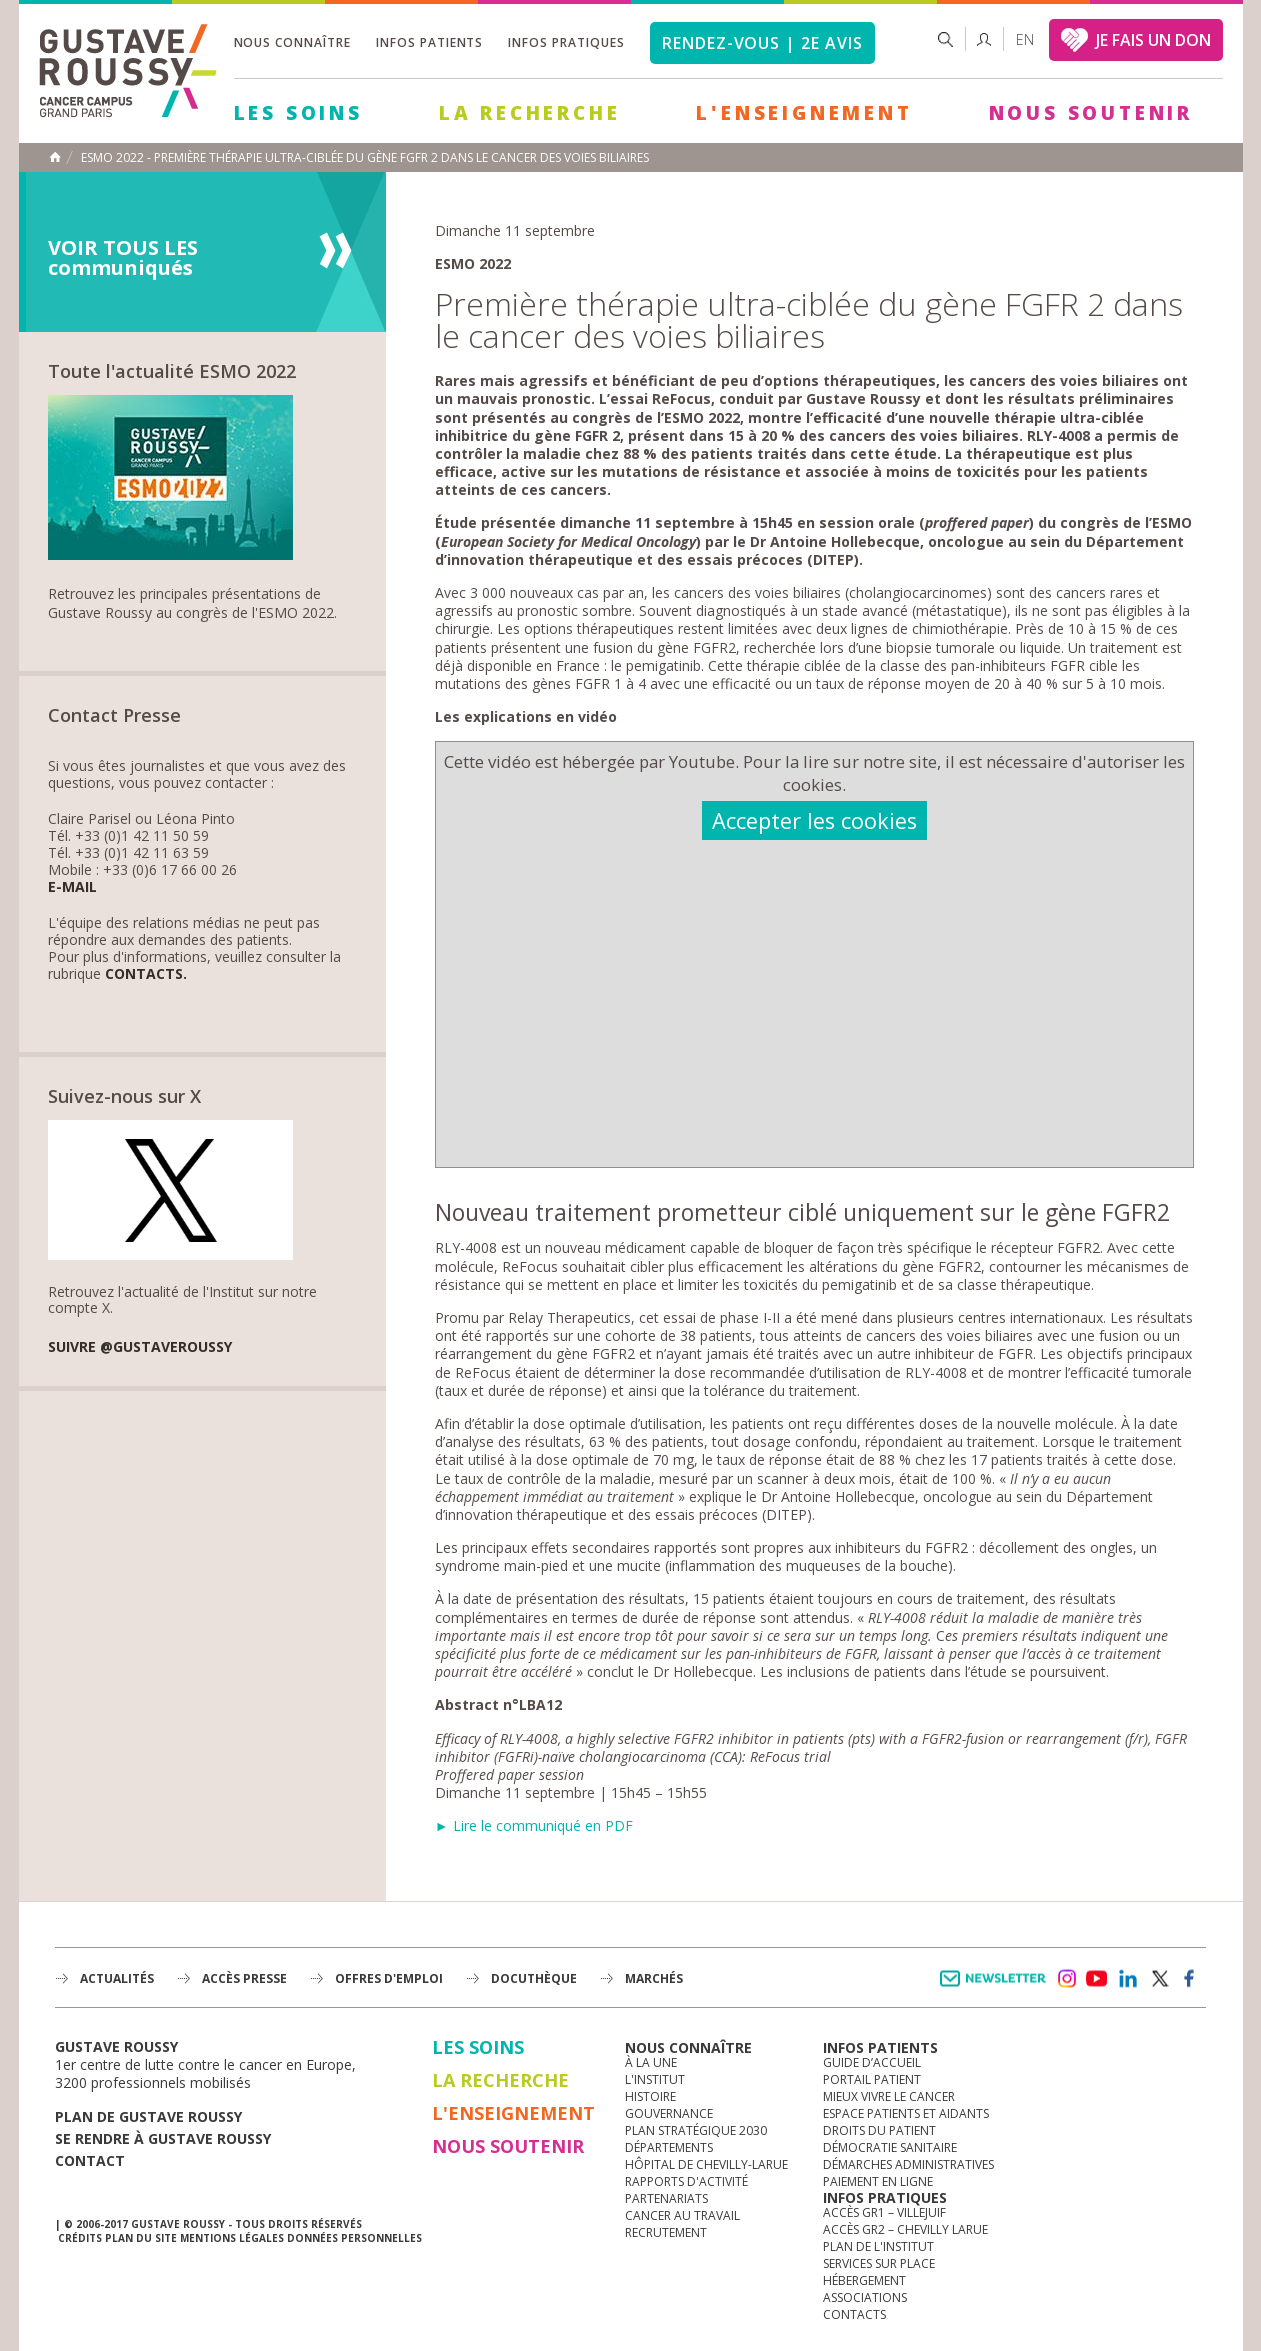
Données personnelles (354, 2238)
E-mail (72, 887)
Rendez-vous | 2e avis (762, 43)
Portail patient (872, 2079)
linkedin (1128, 1979)
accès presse (244, 1978)
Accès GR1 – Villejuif (884, 2212)
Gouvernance (669, 2113)
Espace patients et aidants (906, 2113)
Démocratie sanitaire (890, 2147)
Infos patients (429, 42)
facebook (1190, 1979)
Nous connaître (292, 42)
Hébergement (864, 2280)
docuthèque (534, 1978)
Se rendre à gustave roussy (163, 2138)
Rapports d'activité (686, 2181)
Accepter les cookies (814, 820)
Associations (865, 2297)
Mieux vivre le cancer (889, 2096)
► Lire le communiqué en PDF (534, 1825)
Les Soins (298, 113)
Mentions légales (232, 2238)
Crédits (80, 2238)
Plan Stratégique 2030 (696, 2130)
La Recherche (530, 113)
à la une (651, 2062)
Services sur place (879, 2263)
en (1025, 39)
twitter (1159, 1979)
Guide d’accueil (872, 2062)
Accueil (55, 157)
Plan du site (141, 2238)
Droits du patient (879, 2130)
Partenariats (666, 2198)
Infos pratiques (566, 42)
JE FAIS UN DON (1153, 40)
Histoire (650, 2096)
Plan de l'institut (878, 2246)
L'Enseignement (804, 113)
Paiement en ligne (878, 2181)
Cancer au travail (682, 2215)
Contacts (854, 2314)
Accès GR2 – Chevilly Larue (905, 2229)
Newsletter (996, 1988)
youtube (1097, 1979)
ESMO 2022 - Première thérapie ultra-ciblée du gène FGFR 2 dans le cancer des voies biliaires (365, 158)
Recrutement (666, 2232)
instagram (1066, 1979)
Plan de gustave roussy (148, 2116)
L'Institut (655, 2079)
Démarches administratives (908, 2164)
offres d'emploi (389, 1978)
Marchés (654, 1978)
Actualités (117, 1978)
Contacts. (146, 974)
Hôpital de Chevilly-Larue (706, 2164)
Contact (90, 2160)
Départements (669, 2147)
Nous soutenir (1091, 113)
